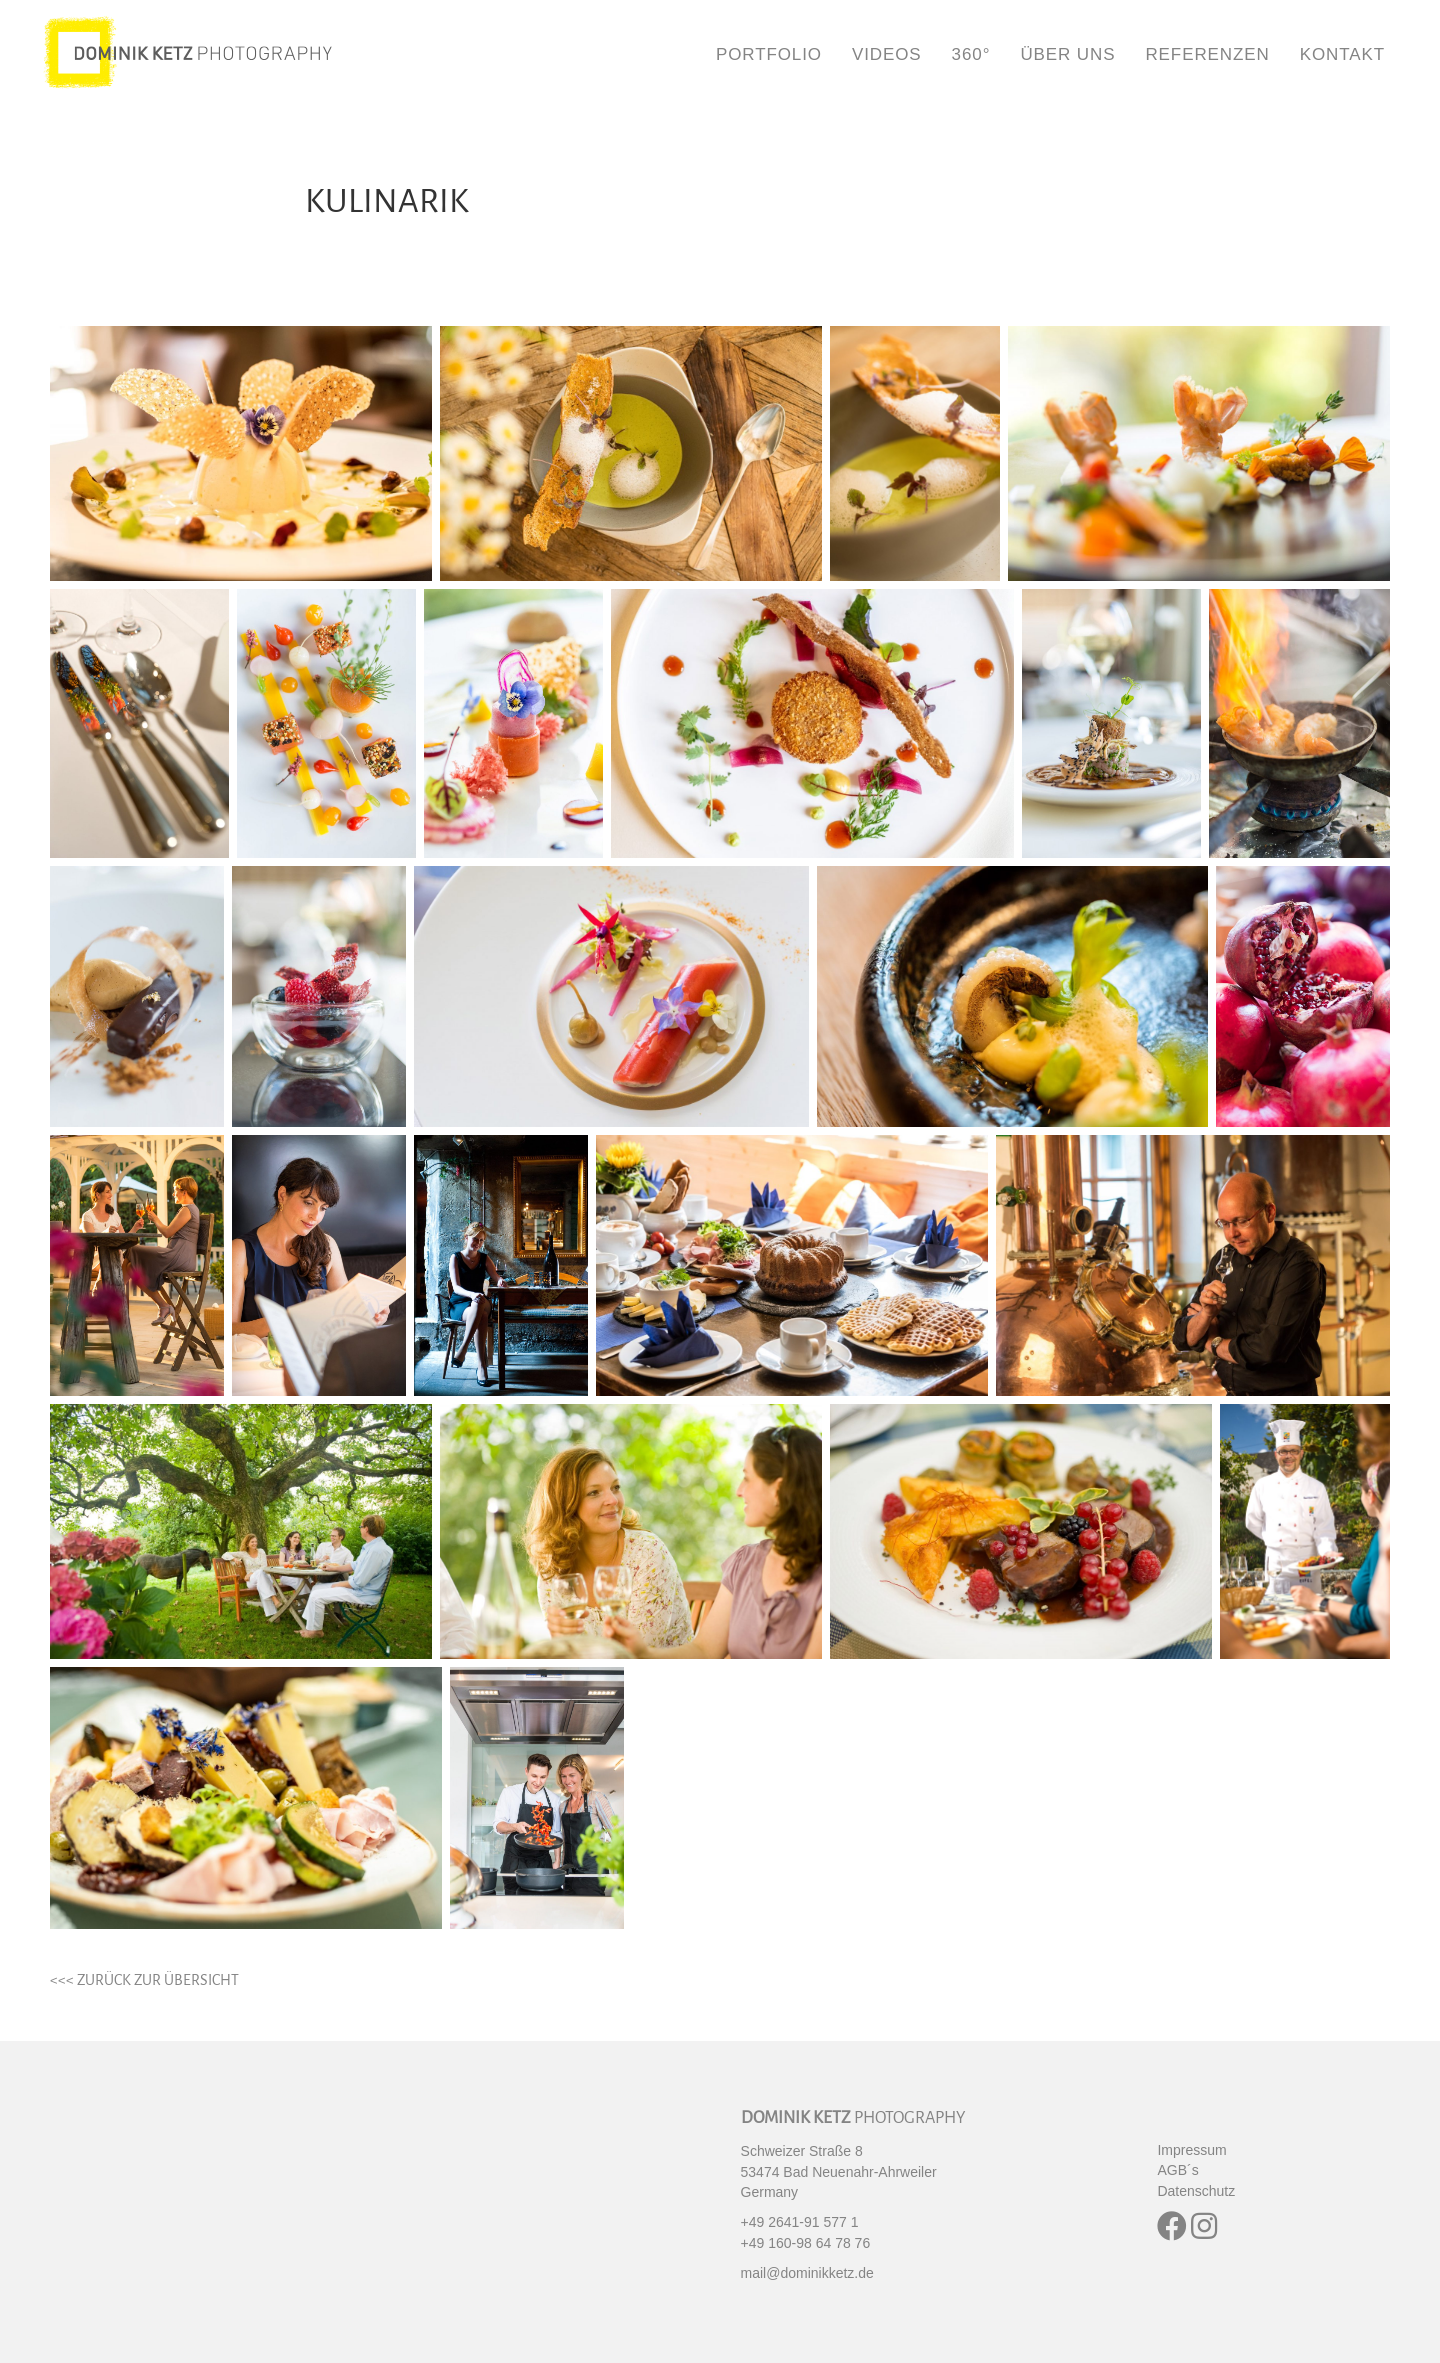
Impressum (1191, 2150)
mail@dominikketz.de (807, 2273)
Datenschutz (1196, 2191)
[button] (1172, 2226)
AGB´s (1177, 2170)
